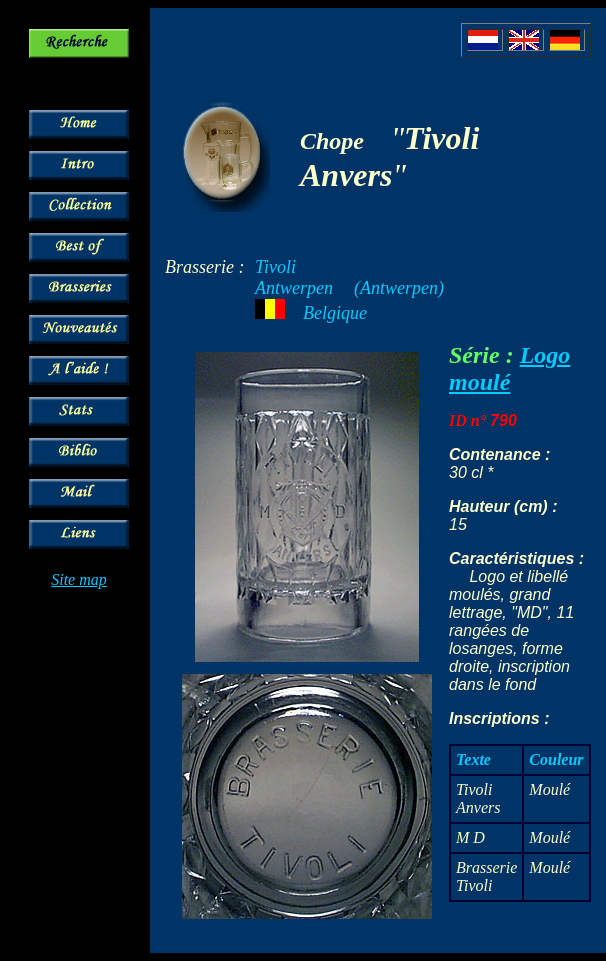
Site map (79, 579)
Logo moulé (509, 368)
